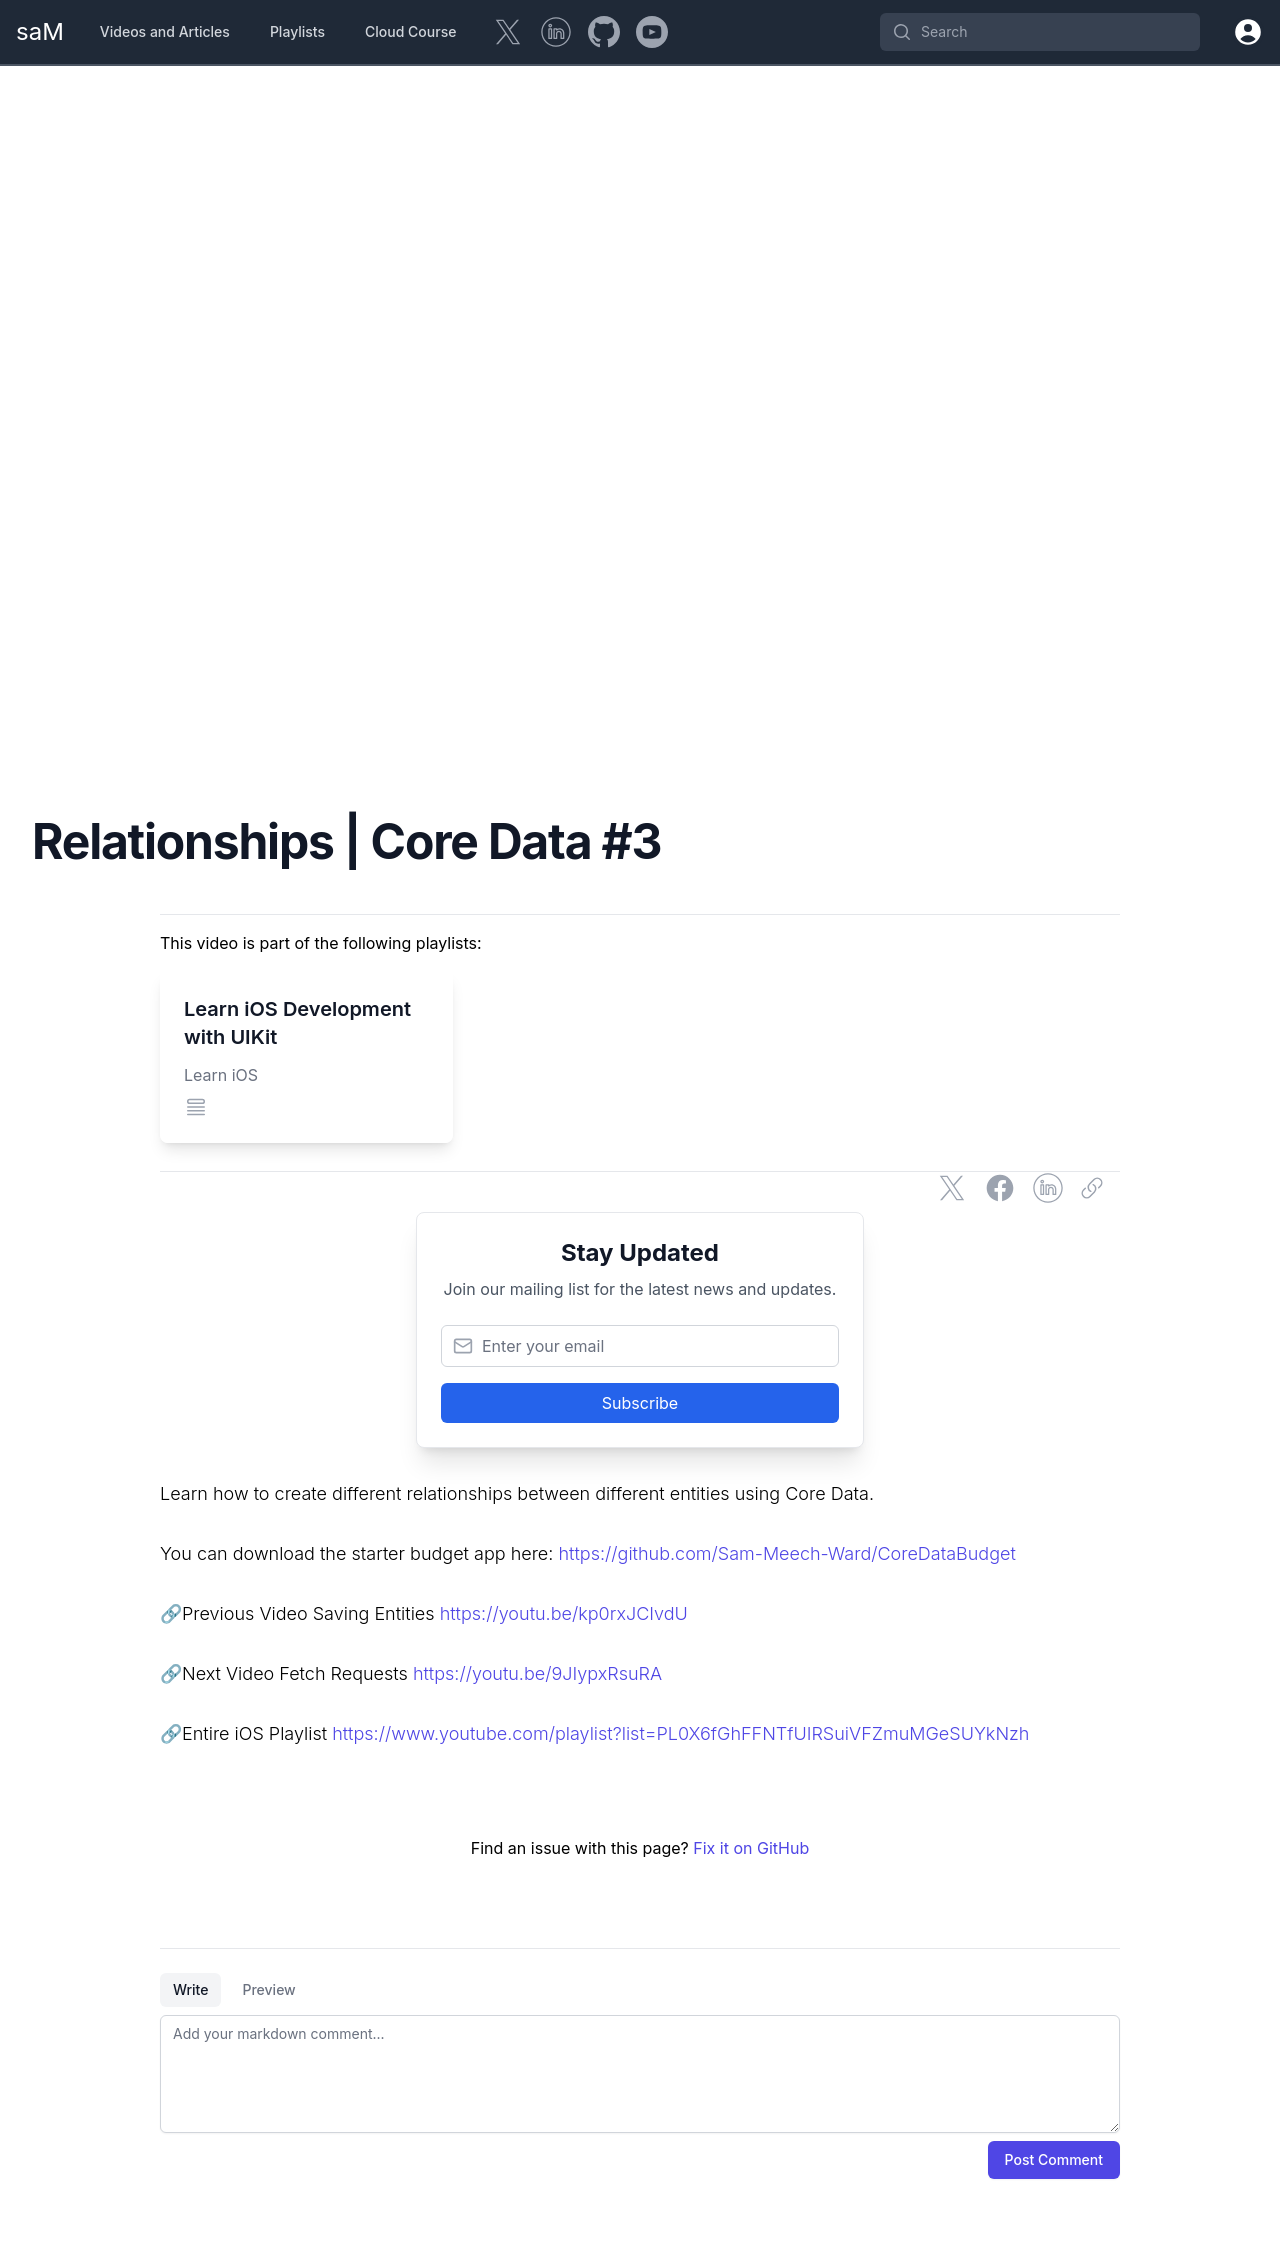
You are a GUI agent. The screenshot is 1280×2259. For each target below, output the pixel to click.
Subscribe (640, 1403)
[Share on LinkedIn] (1048, 1188)
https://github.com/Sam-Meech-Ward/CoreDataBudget (786, 1553)
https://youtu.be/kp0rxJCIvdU (564, 1613)
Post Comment (1054, 2159)
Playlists (297, 31)
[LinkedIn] (556, 32)
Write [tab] (190, 1989)
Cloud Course (410, 31)
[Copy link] (1096, 1188)
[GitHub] (604, 32)
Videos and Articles (165, 31)
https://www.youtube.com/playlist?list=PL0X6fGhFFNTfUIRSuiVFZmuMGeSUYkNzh (680, 1733)
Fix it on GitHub (751, 1848)
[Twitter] (508, 32)
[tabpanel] (640, 2074)
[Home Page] (40, 32)
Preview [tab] (268, 1989)
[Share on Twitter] (952, 1188)
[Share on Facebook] (1000, 1188)
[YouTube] (652, 32)
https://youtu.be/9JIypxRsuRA (537, 1673)
